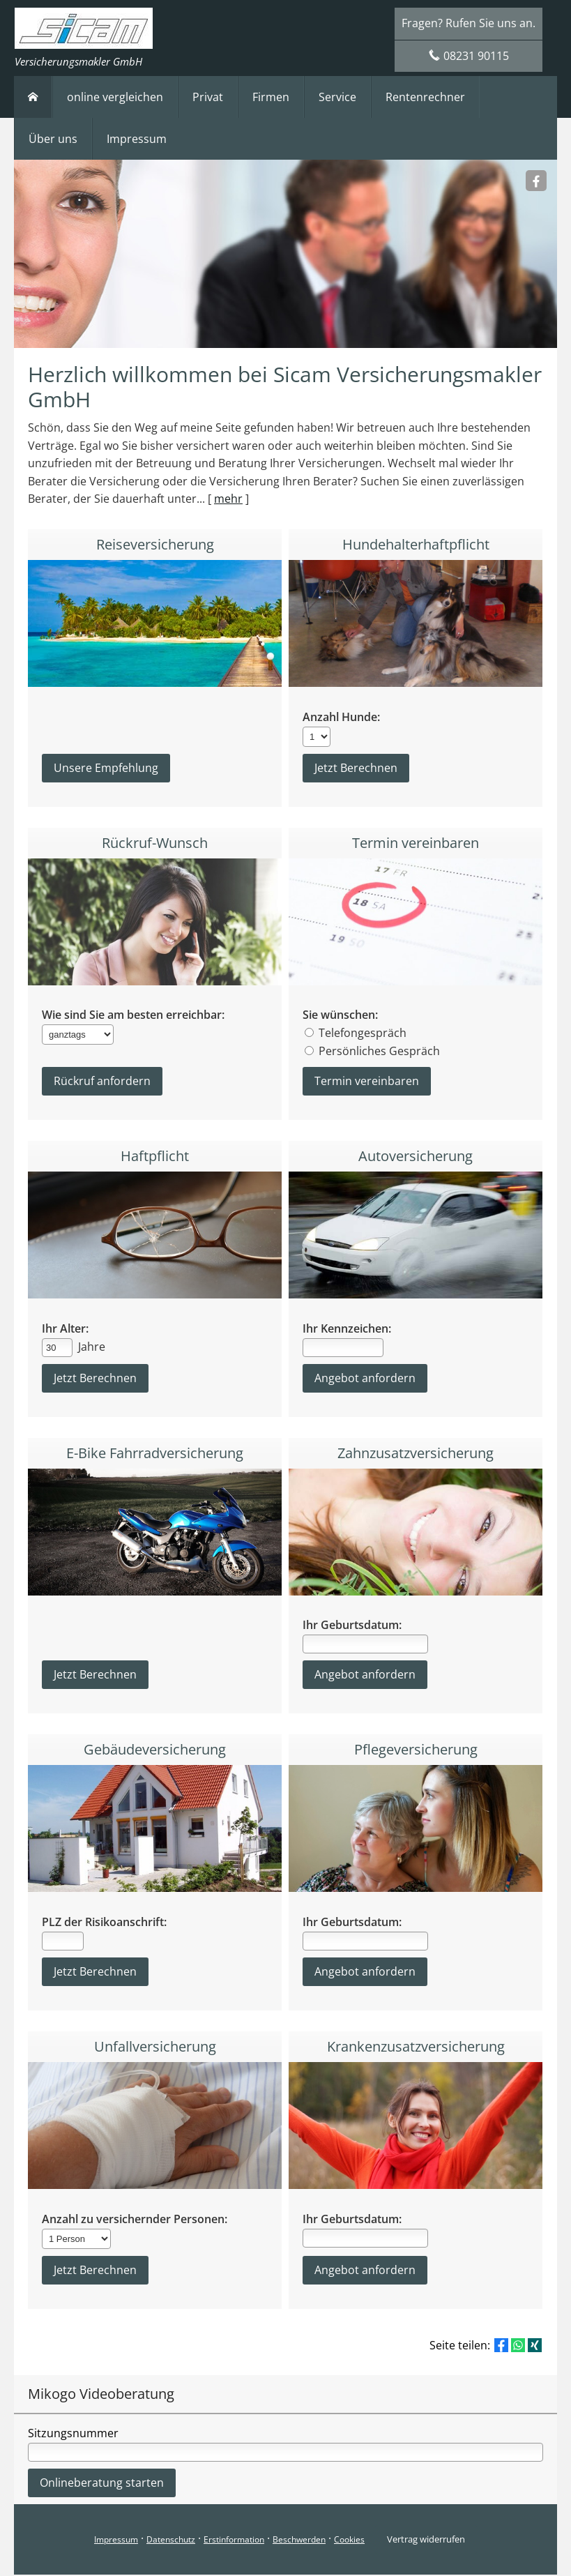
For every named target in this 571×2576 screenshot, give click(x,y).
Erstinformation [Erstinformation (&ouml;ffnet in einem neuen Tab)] (234, 2541)
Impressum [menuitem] (137, 138)
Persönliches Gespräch (379, 1051)
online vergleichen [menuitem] (115, 97)
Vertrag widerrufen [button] (426, 2540)
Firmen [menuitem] (270, 97)
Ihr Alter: (65, 1329)
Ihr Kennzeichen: (347, 1329)
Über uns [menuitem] (53, 138)
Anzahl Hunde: (341, 717)
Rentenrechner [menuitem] (425, 97)
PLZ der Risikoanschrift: (104, 1923)
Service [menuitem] (337, 97)
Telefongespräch (362, 1033)
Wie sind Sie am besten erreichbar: (133, 1015)
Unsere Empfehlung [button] (106, 767)
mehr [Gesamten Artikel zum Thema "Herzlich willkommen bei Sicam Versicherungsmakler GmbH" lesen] (228, 498)
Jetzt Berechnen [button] (95, 1675)
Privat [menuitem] (207, 97)
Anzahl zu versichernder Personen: (134, 2220)
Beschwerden (299, 2541)
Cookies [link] (349, 2541)
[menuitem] (33, 97)
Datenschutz (170, 2541)
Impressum (116, 2541)
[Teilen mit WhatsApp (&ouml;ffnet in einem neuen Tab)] (518, 2347)
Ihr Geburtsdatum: (352, 1626)
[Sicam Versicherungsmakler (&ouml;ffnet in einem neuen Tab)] (536, 180)
